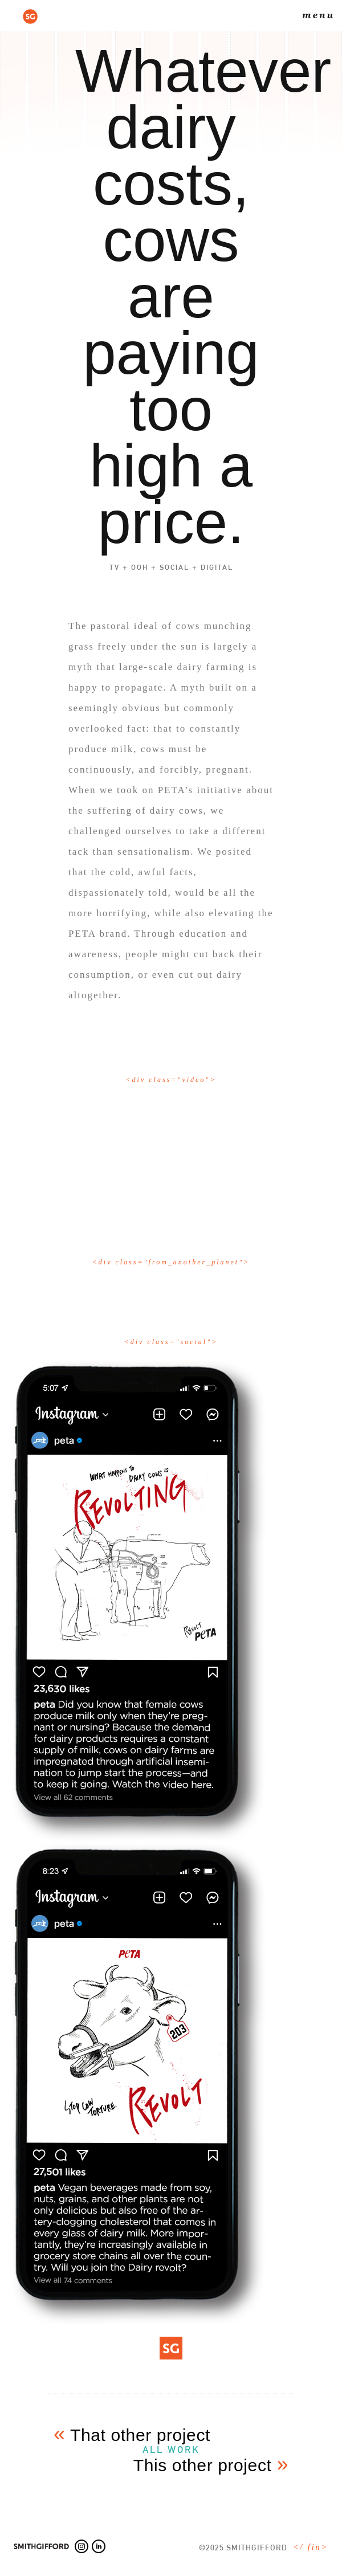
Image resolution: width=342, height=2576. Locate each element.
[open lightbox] (171, 1148)
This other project (210, 2465)
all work (171, 2450)
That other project (132, 2435)
